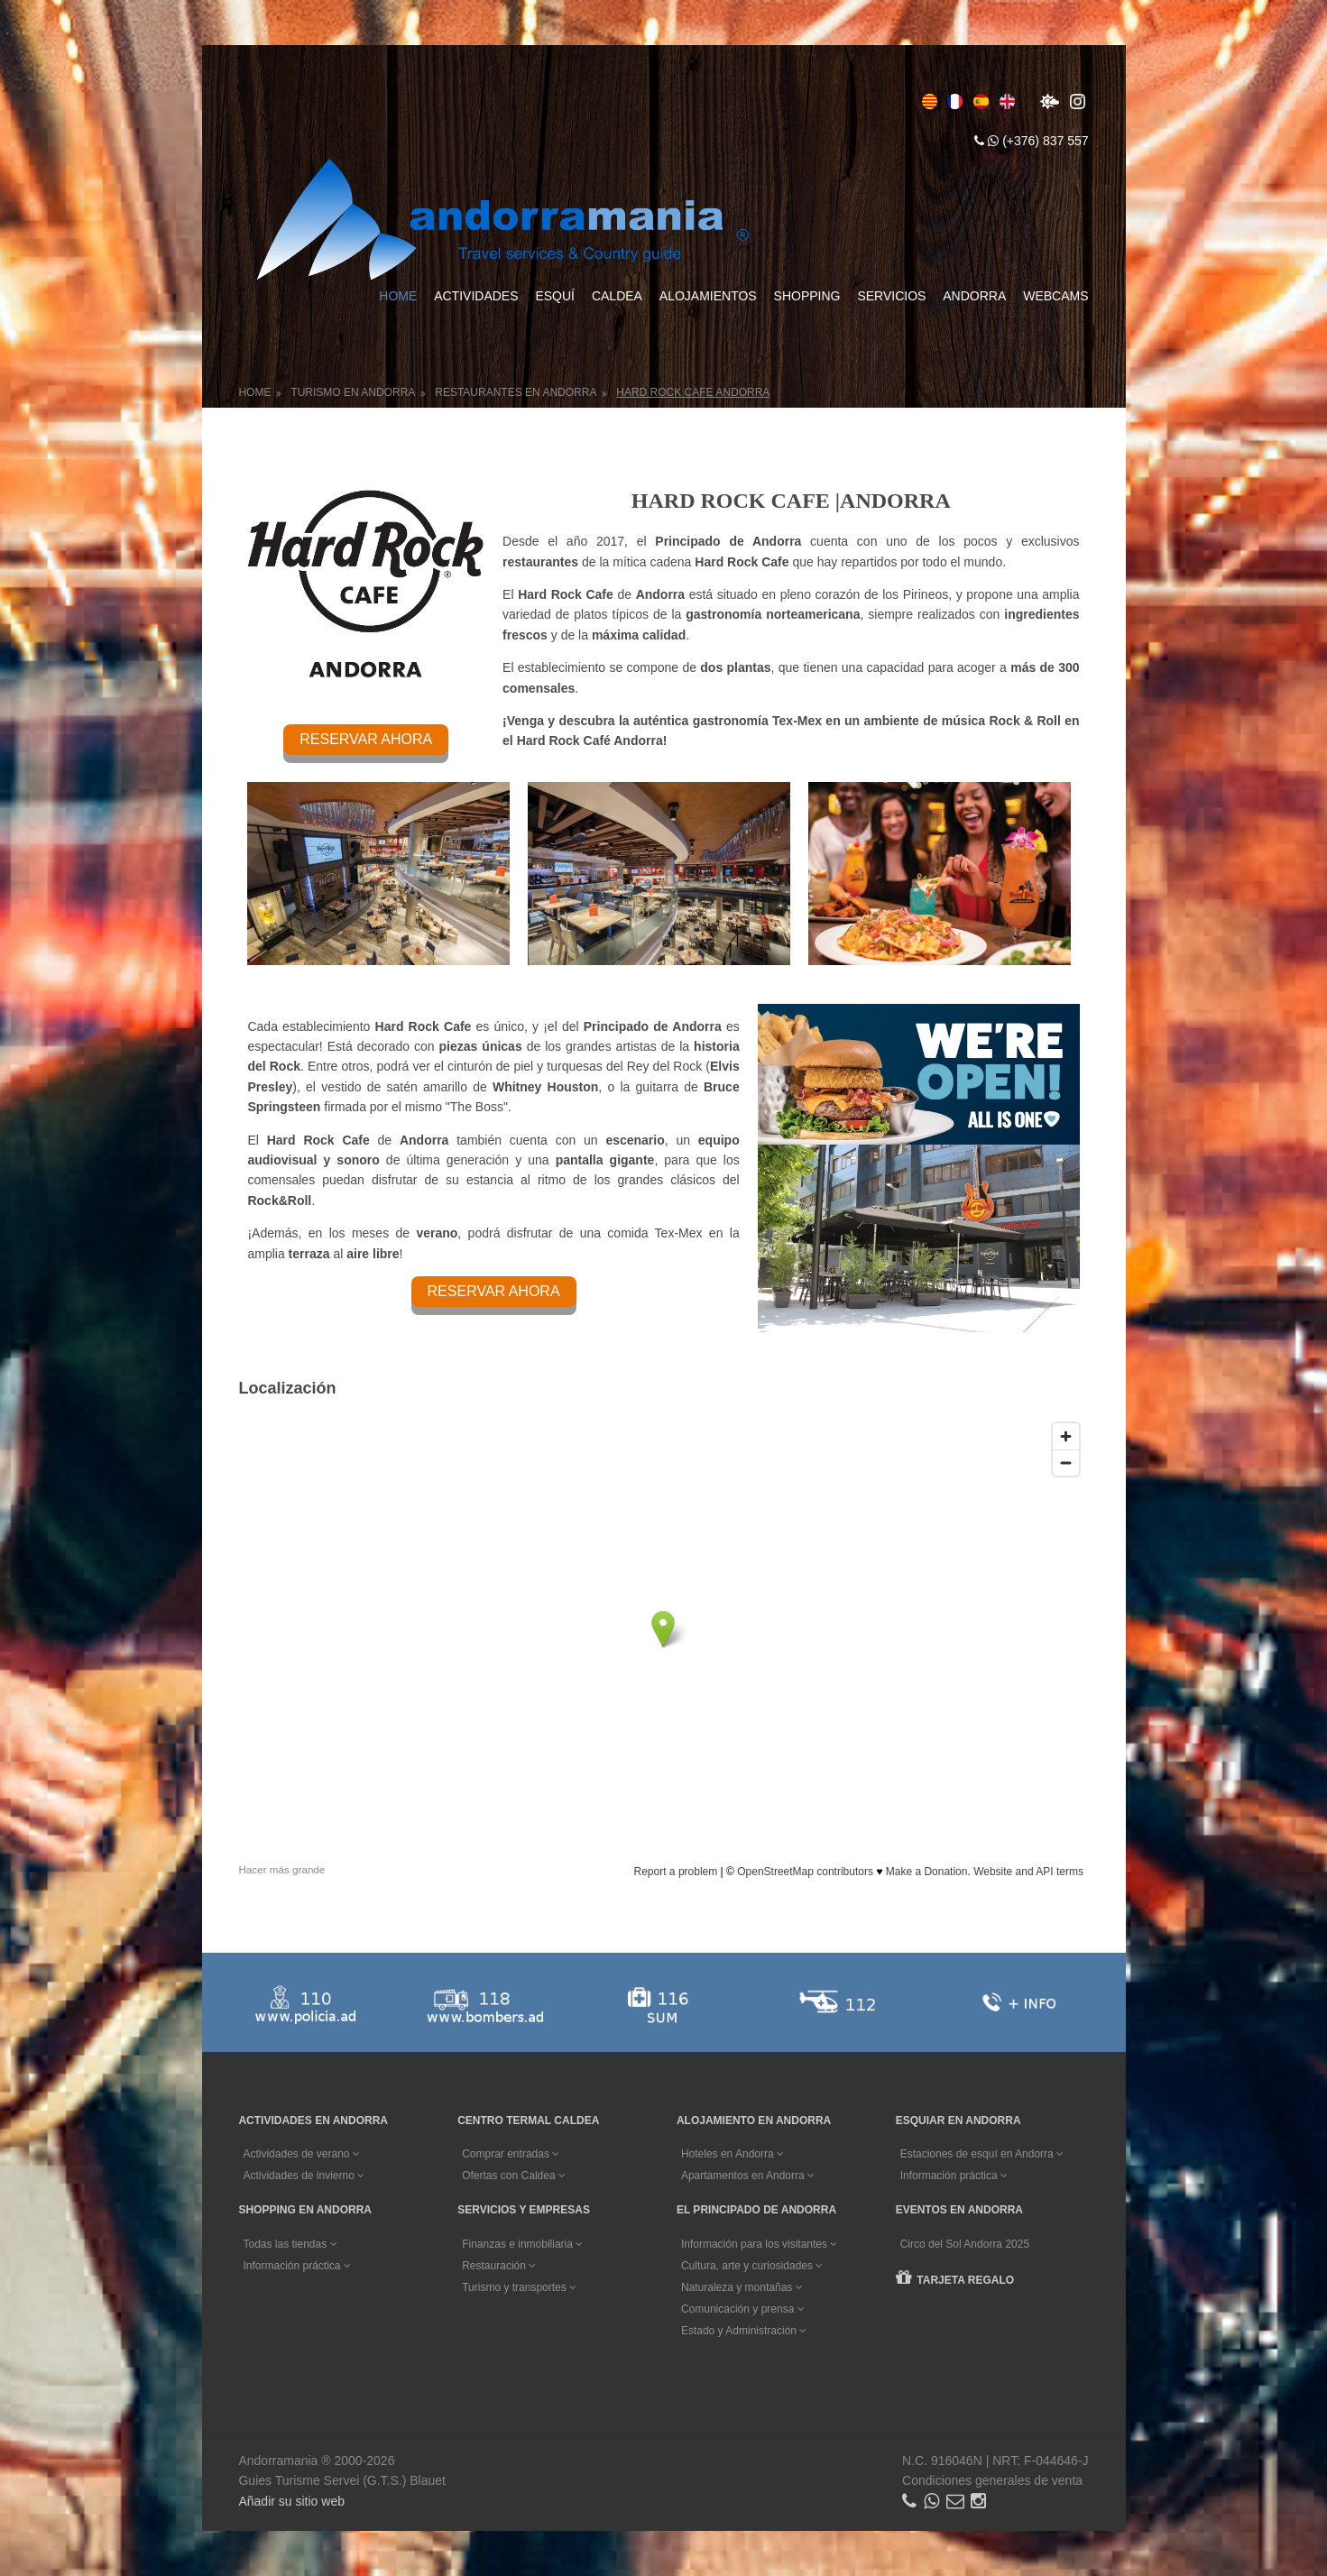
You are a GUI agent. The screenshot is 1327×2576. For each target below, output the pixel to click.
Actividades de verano (301, 2154)
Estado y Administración (743, 2330)
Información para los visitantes (759, 2244)
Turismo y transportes (519, 2287)
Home (398, 296)
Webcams (1055, 296)
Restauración (499, 2265)
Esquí (555, 296)
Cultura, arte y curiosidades (752, 2265)
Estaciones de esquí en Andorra (982, 2154)
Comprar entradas (510, 2154)
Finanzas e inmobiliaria (522, 2244)
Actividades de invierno (303, 2175)
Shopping (807, 296)
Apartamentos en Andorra (748, 2175)
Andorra (974, 296)
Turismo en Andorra (352, 392)
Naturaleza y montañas (742, 2287)
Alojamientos (708, 296)
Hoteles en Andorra (732, 2154)
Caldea (617, 296)
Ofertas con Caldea (514, 2175)
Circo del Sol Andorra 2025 (964, 2244)
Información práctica (954, 2175)
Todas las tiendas (289, 2244)
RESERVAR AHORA (365, 739)
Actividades (476, 296)
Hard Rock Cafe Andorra (692, 392)
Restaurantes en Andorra (515, 392)
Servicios (891, 296)
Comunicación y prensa (743, 2309)
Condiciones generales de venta (992, 2480)
